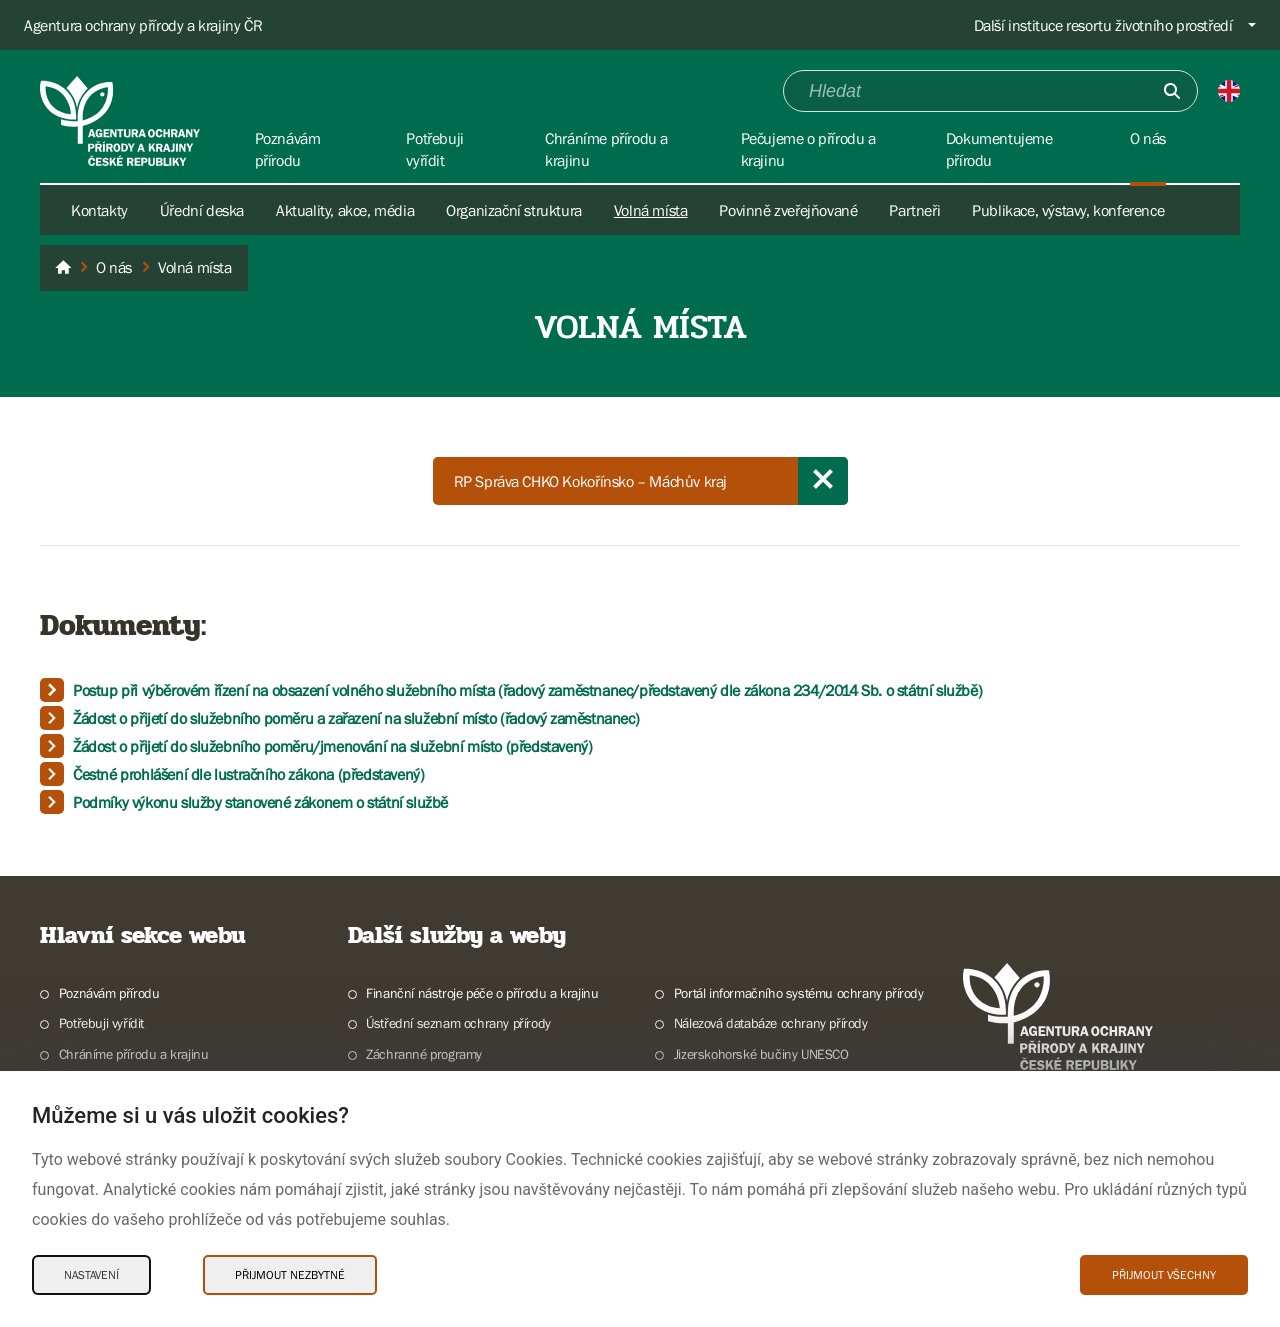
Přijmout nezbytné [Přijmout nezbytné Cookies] (290, 1275)
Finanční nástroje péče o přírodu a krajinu (482, 993)
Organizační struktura (514, 210)
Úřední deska (202, 210)
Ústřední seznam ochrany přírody (458, 1023)
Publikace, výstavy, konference (1068, 210)
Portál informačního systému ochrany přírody (799, 993)
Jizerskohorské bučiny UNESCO (761, 1054)
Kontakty (99, 210)
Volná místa (651, 210)
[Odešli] (1172, 91)
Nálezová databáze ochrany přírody (771, 1023)
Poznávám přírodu (109, 993)
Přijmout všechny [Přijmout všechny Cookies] (1164, 1275)
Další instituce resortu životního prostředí (1103, 25)
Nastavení (91, 1275)
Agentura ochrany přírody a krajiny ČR (143, 25)
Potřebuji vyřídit (101, 1023)
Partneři (914, 210)
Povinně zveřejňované (788, 210)
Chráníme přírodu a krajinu (134, 1054)
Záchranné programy (424, 1054)
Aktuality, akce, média (345, 210)
